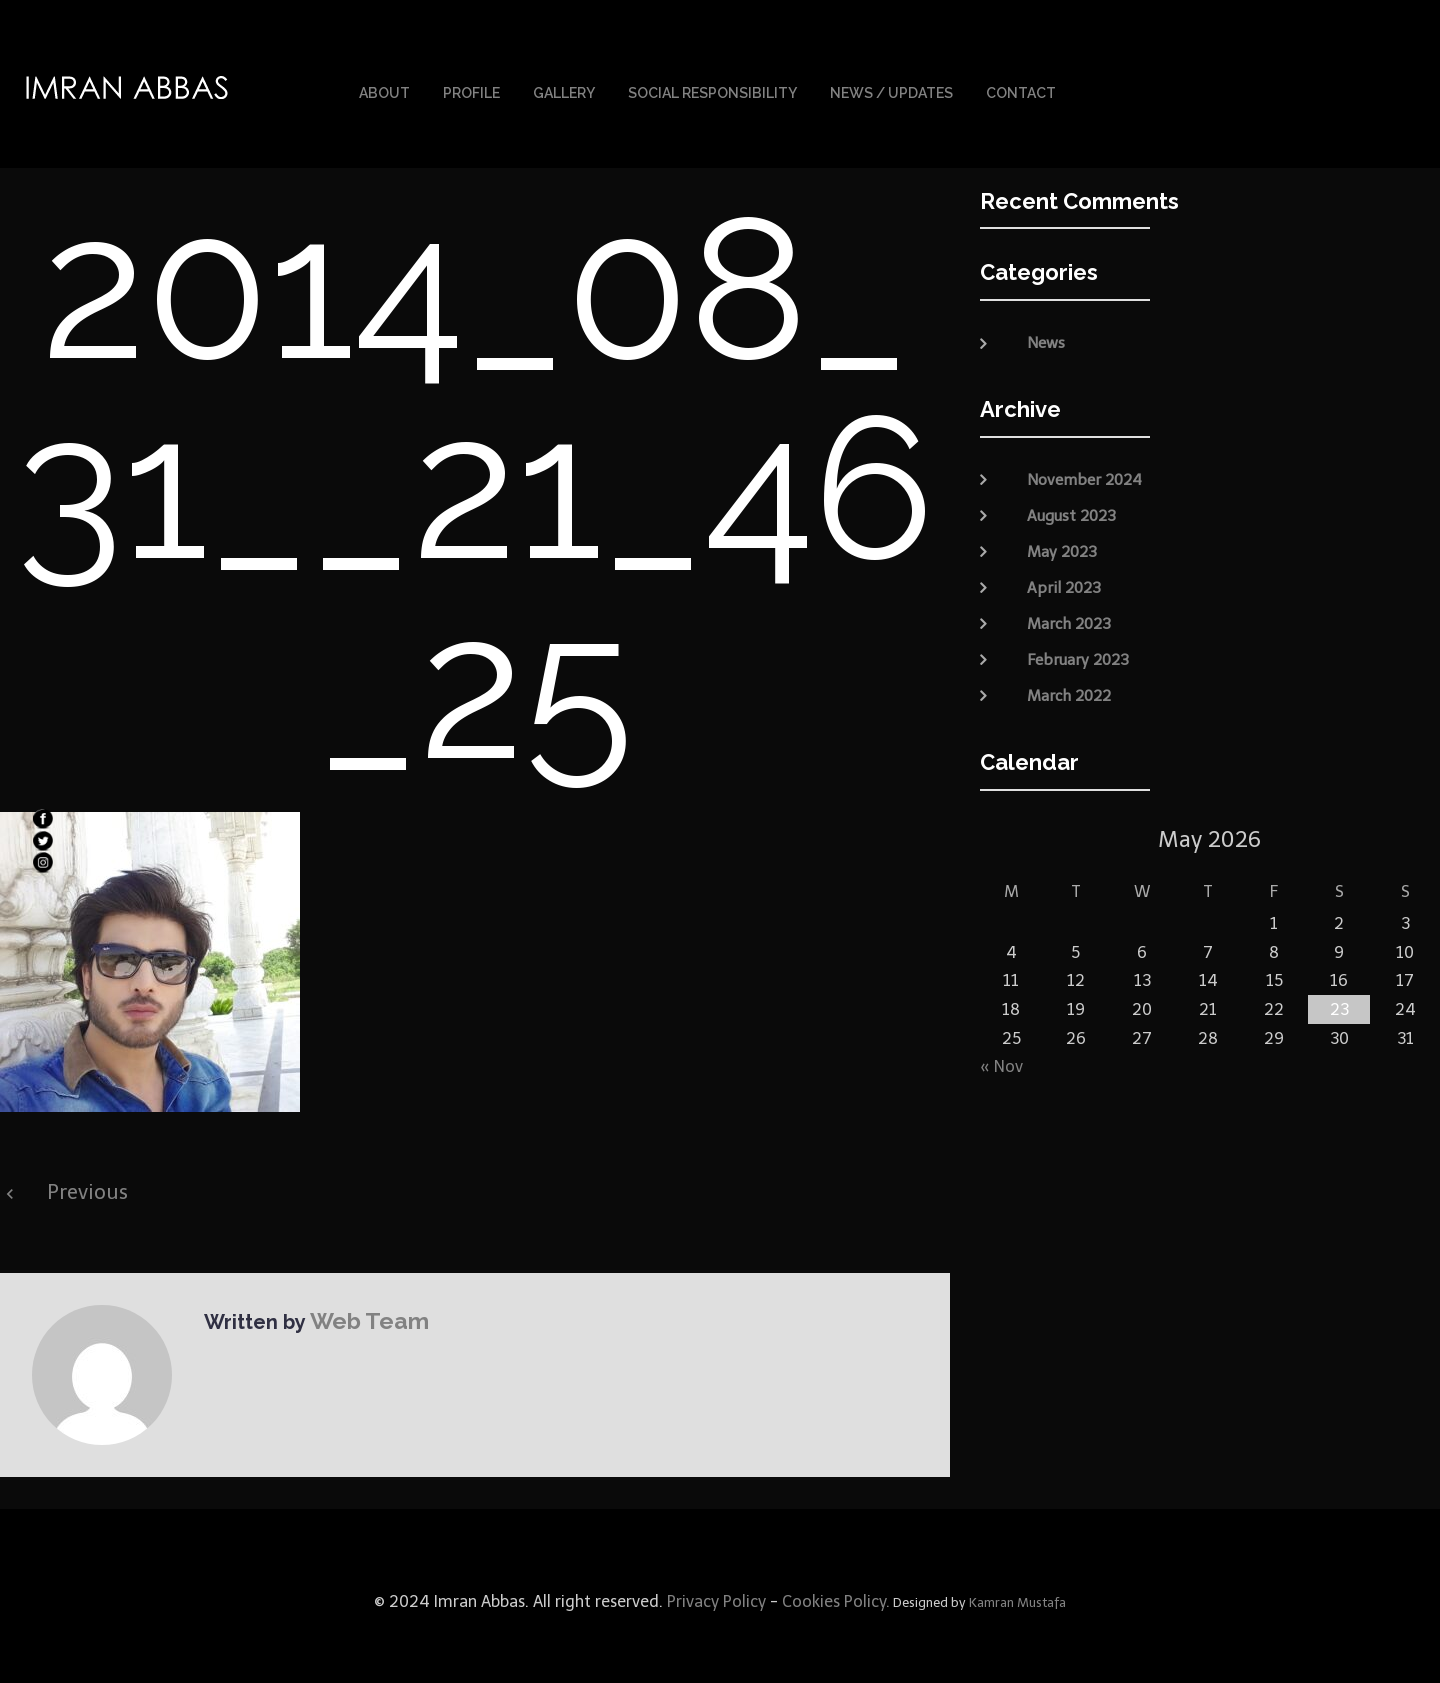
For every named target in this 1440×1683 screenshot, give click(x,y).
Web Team (361, 1308)
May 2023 (1062, 540)
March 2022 (1069, 684)
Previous (87, 1181)
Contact (1021, 88)
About (384, 88)
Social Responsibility (712, 88)
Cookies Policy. (836, 1590)
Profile (471, 88)
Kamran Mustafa (1017, 1591)
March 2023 (1069, 612)
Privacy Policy (714, 1590)
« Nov (1001, 1055)
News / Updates (891, 88)
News (1046, 332)
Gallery (564, 88)
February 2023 (1078, 648)
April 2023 (1064, 576)
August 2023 (1071, 504)
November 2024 (1084, 468)
